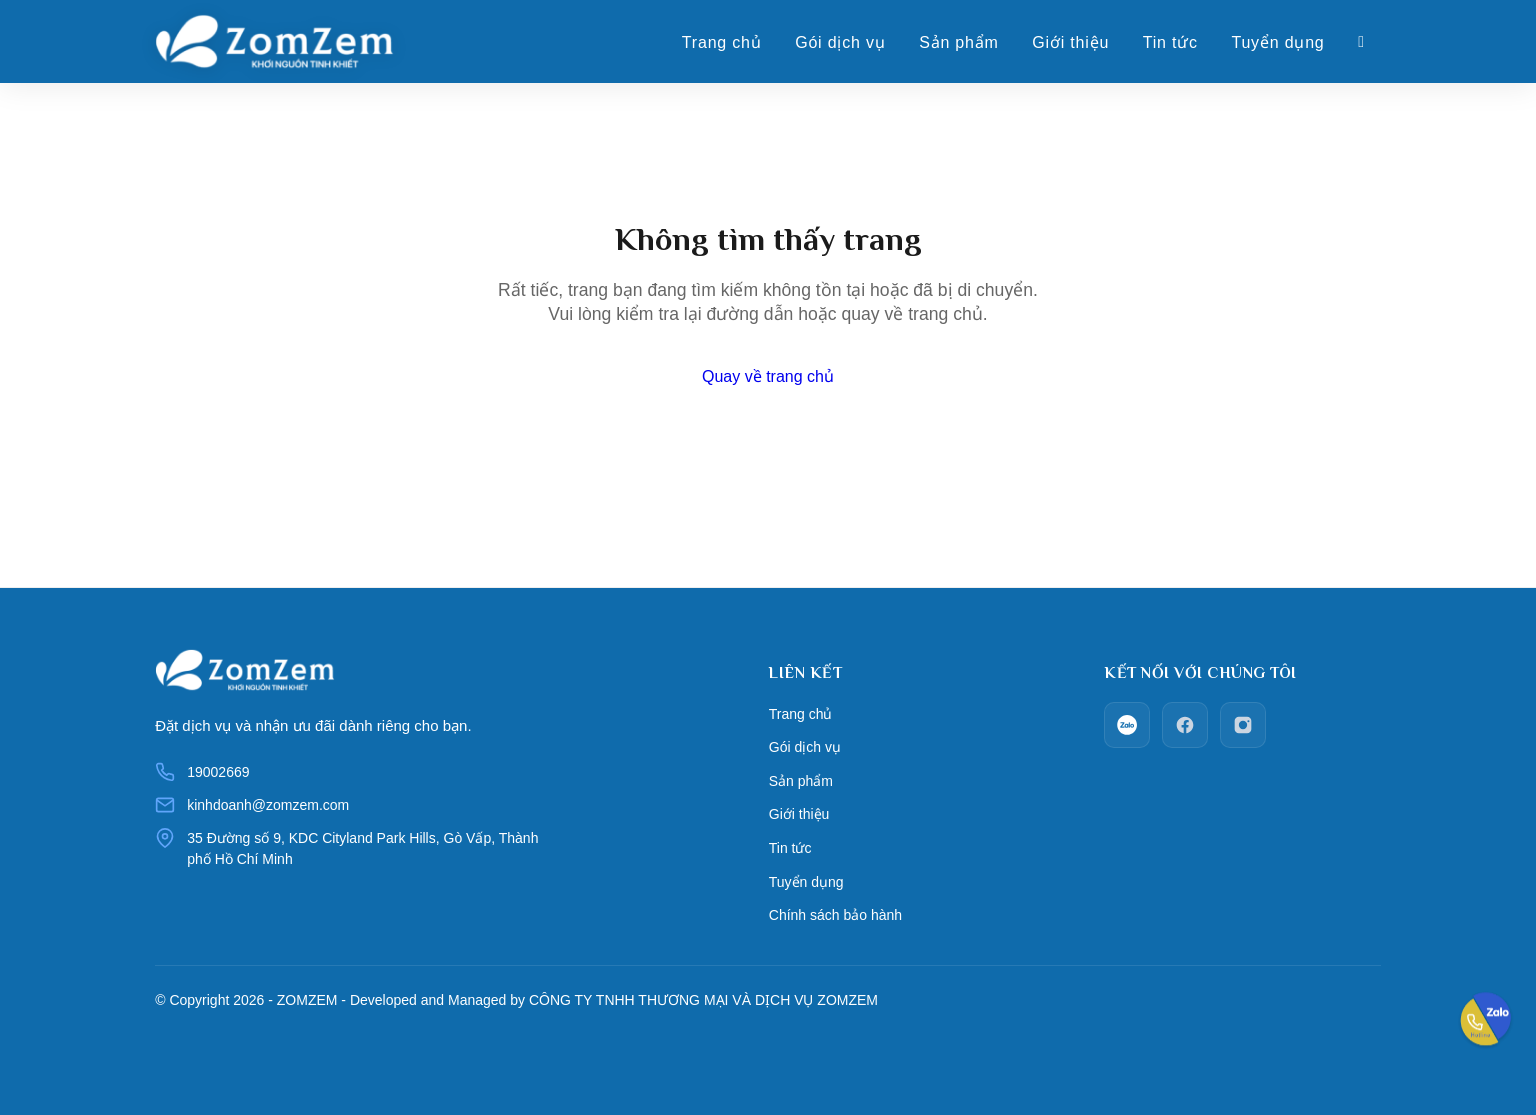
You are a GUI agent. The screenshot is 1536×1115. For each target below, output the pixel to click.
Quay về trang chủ (768, 376)
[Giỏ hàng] (1361, 43)
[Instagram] (1243, 725)
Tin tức (1170, 43)
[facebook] (1185, 725)
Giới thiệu (1070, 43)
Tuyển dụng (1277, 43)
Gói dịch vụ (840, 43)
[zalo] (1127, 725)
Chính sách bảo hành (834, 898)
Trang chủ (722, 43)
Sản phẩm (959, 43)
